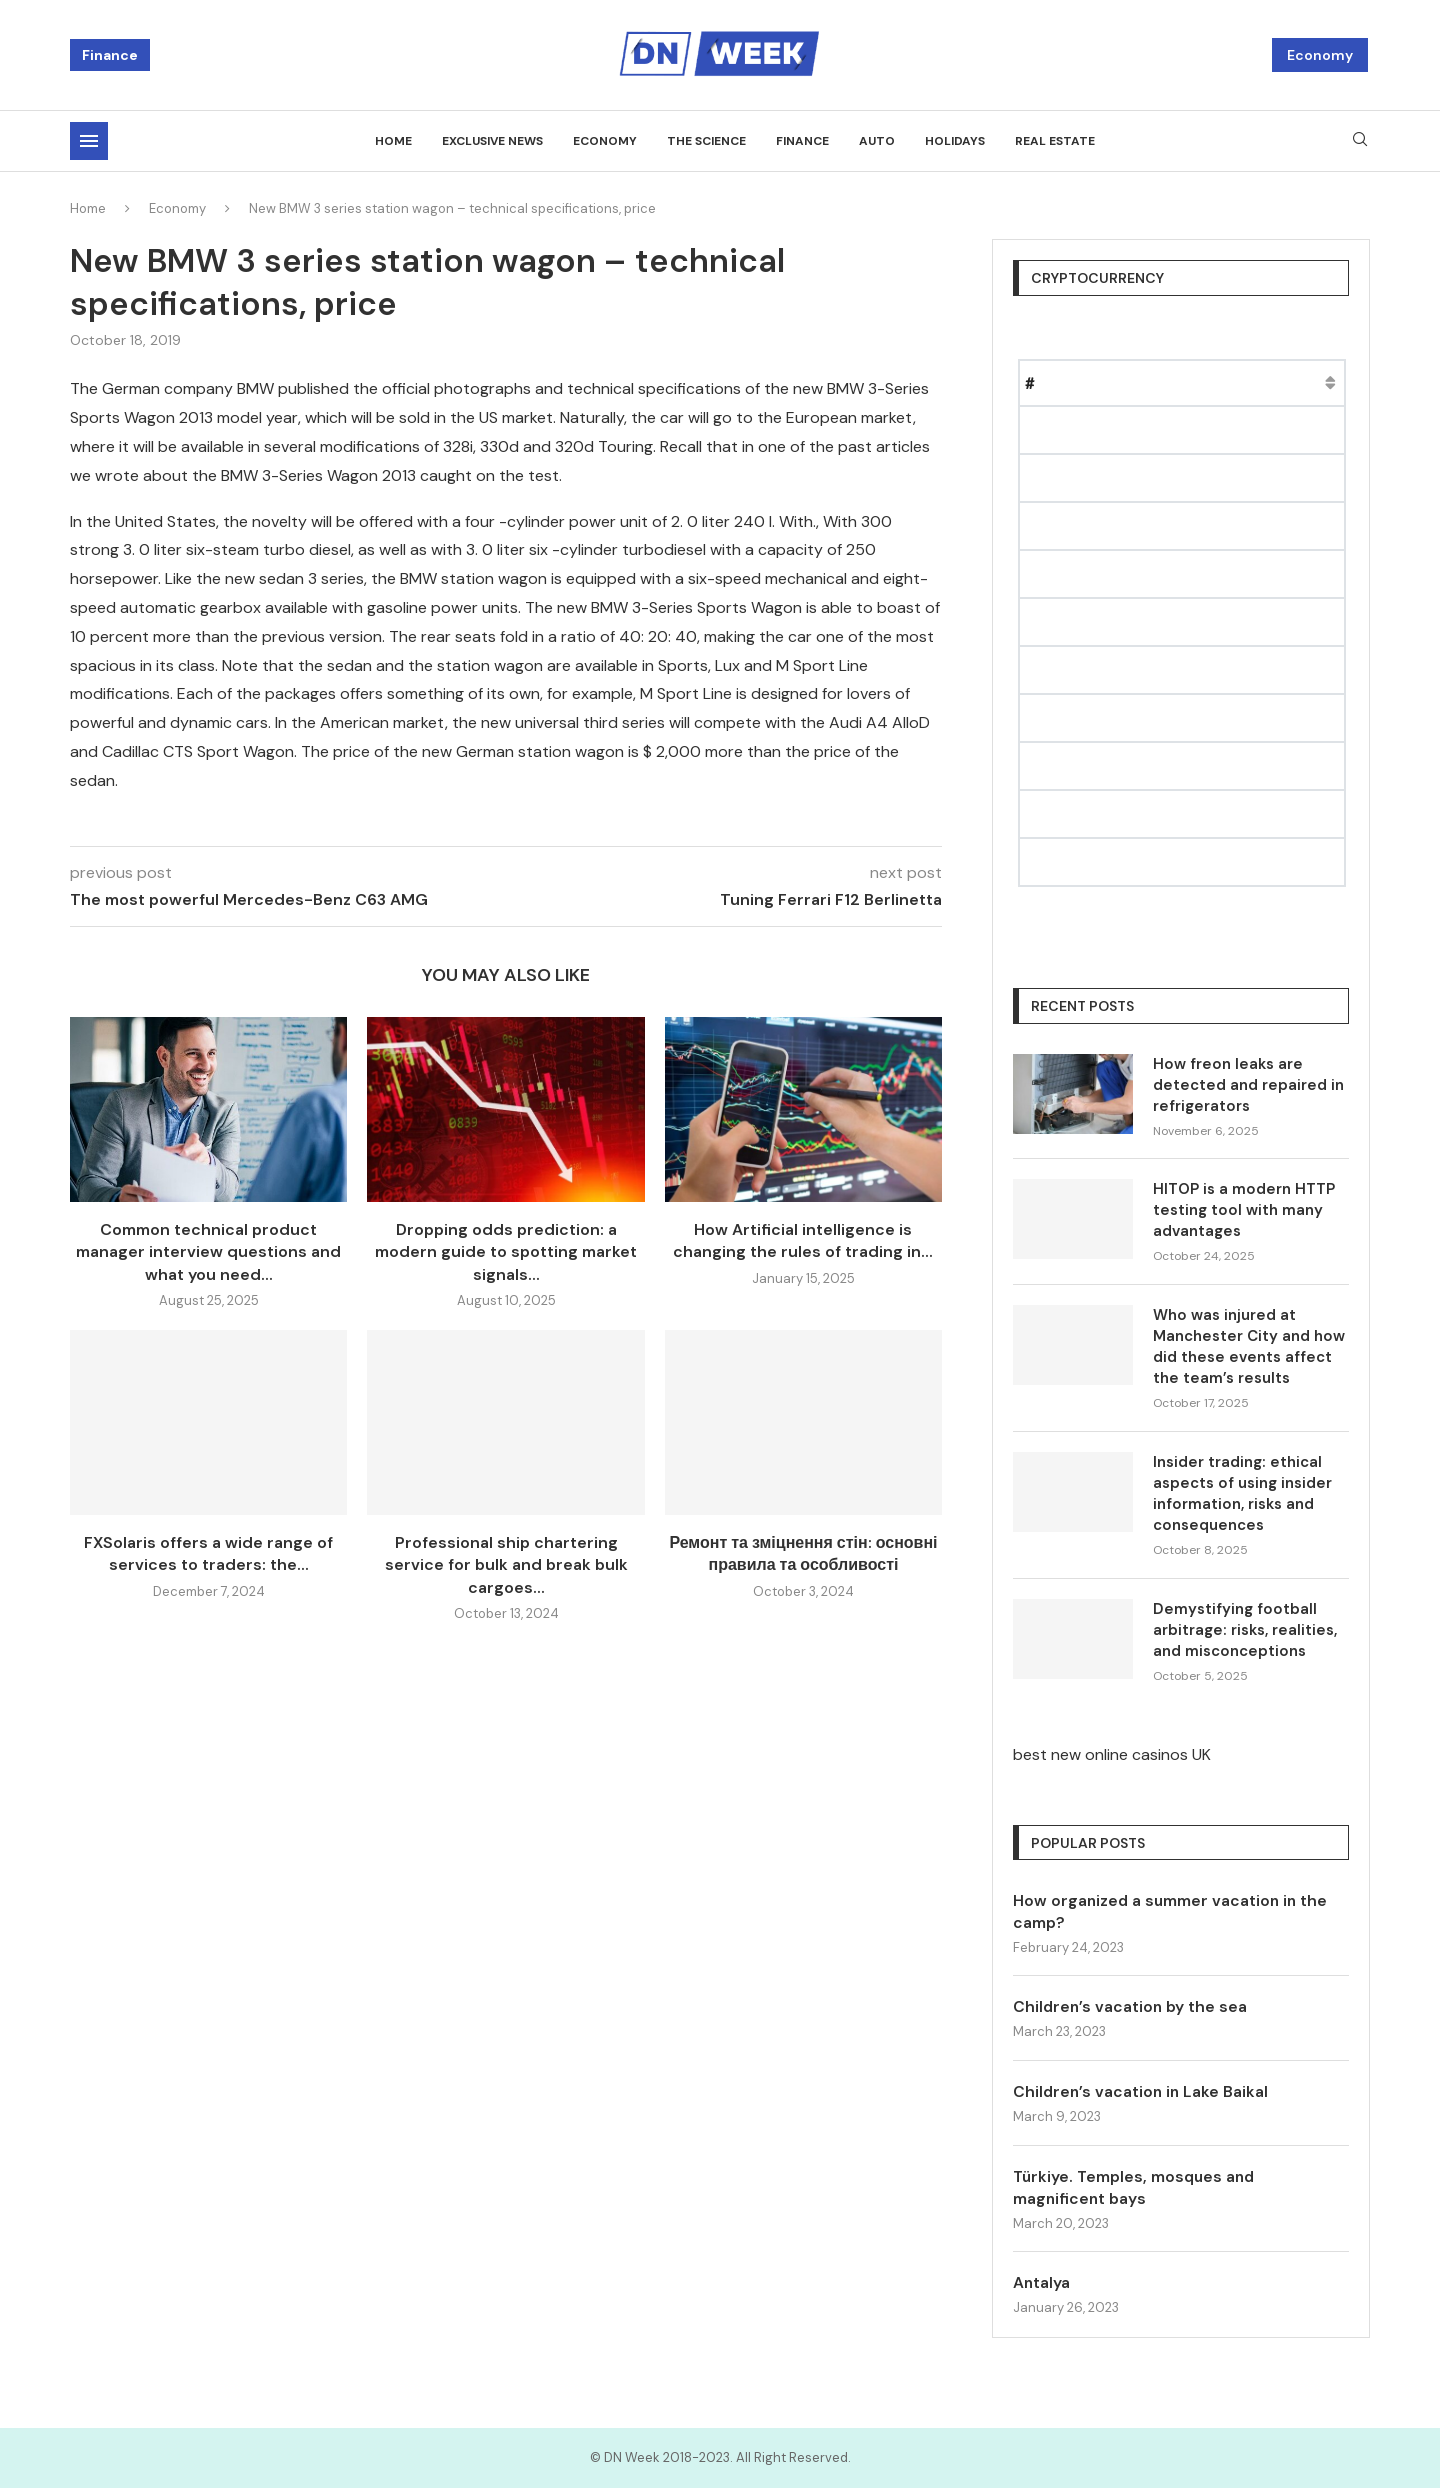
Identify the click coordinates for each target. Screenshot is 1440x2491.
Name (1080, 382)
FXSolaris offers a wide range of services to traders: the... (208, 1553)
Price (1144, 382)
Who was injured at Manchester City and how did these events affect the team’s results (1249, 1346)
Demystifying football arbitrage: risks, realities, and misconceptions (1245, 1630)
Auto (877, 141)
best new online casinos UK (1112, 1754)
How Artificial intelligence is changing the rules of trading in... (803, 1240)
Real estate (1055, 141)
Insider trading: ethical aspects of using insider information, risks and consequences (1242, 1493)
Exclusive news (492, 141)
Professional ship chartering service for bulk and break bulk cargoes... (506, 1565)
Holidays (955, 141)
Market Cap (1229, 382)
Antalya (1042, 2285)
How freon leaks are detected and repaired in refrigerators (1248, 1085)
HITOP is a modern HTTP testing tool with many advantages (1244, 1210)
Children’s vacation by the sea (1131, 2007)
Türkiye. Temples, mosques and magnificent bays (1137, 2189)
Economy (1320, 55)
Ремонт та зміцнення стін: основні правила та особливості (803, 1553)
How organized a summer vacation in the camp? (1172, 1911)
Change (1322, 382)
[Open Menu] (89, 141)
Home (393, 141)
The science (706, 141)
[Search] (1360, 141)
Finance (110, 55)
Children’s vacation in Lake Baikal (1142, 2092)
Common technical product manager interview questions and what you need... (208, 1252)
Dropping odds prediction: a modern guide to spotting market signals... (506, 1252)
